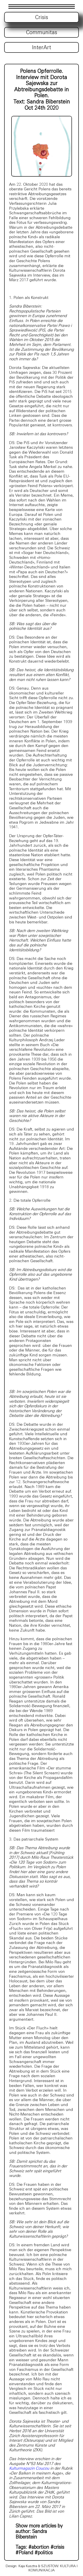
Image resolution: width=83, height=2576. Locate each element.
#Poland (24, 2553)
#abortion (38, 2547)
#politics (44, 2553)
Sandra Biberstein (48, 102)
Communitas (41, 32)
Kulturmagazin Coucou (29, 2469)
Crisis (41, 17)
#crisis (57, 2547)
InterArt (41, 48)
